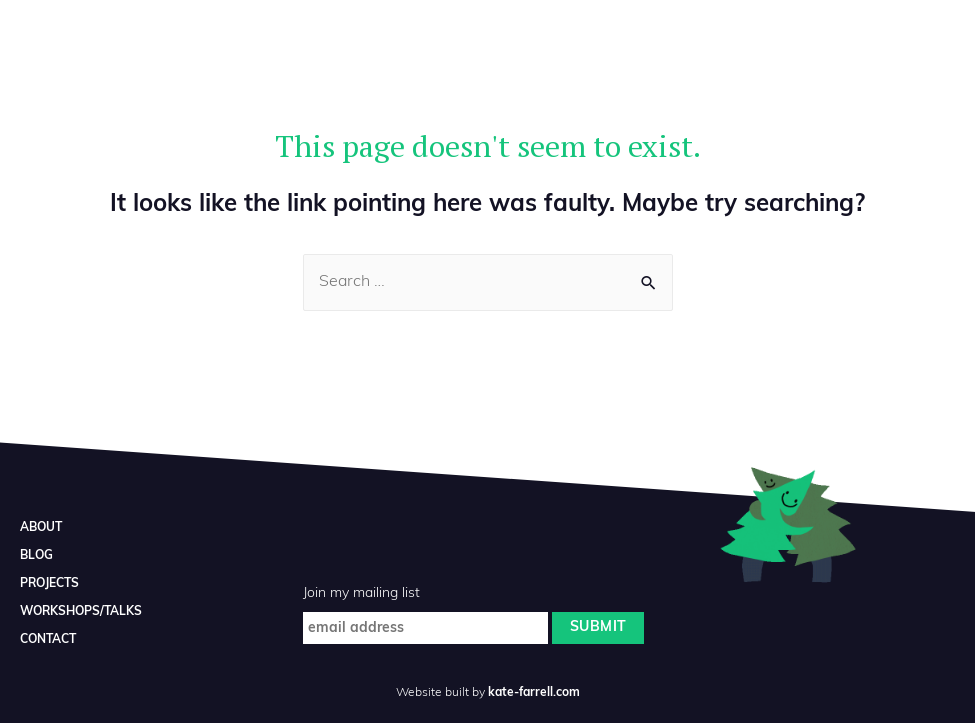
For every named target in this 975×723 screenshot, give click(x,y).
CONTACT (48, 640)
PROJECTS (49, 584)
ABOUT (41, 528)
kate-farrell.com (534, 693)
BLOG (36, 556)
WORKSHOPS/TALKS (81, 612)
